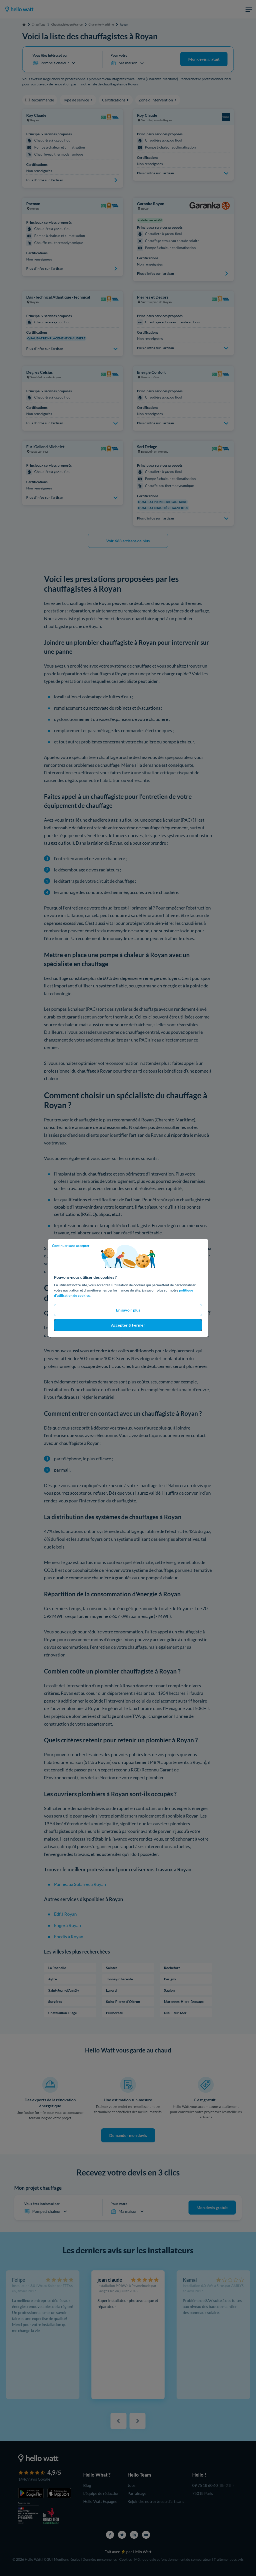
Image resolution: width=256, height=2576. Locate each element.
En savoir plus (128, 1310)
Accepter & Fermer (128, 1325)
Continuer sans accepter (71, 1245)
